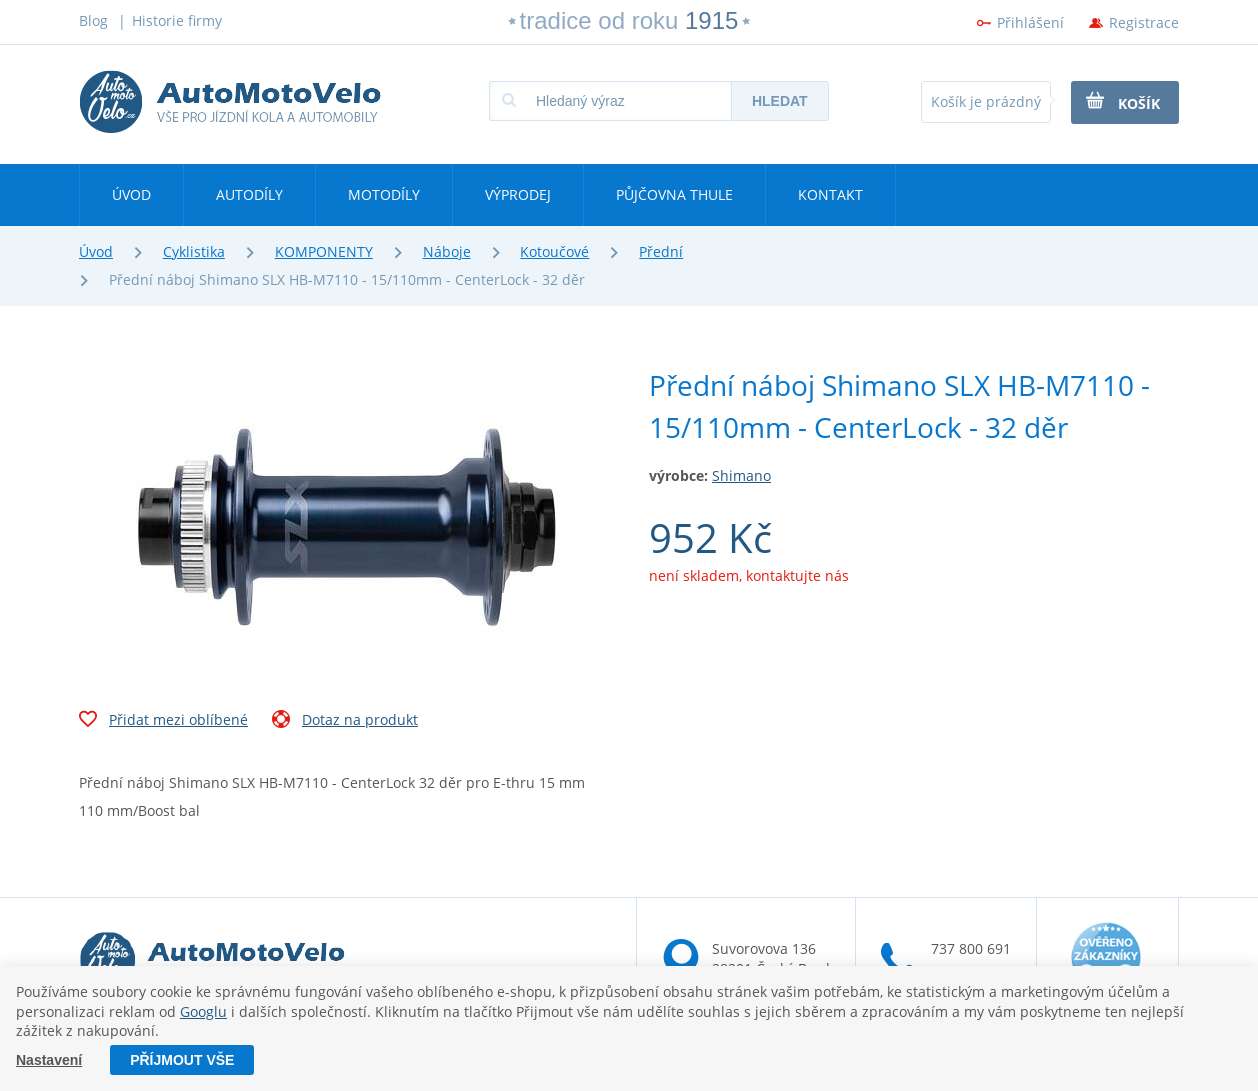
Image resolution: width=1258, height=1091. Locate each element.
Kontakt (830, 194)
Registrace (1144, 22)
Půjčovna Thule (674, 194)
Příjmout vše (182, 1060)
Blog (93, 20)
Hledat (780, 101)
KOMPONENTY (324, 251)
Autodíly (249, 194)
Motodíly (384, 194)
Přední (661, 251)
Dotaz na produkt (345, 722)
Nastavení (49, 1060)
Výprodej (518, 194)
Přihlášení (1030, 22)
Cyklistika (194, 251)
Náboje (447, 251)
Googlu (203, 1011)
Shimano (741, 475)
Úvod (131, 194)
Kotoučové (554, 251)
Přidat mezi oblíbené (163, 722)
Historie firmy (177, 20)
